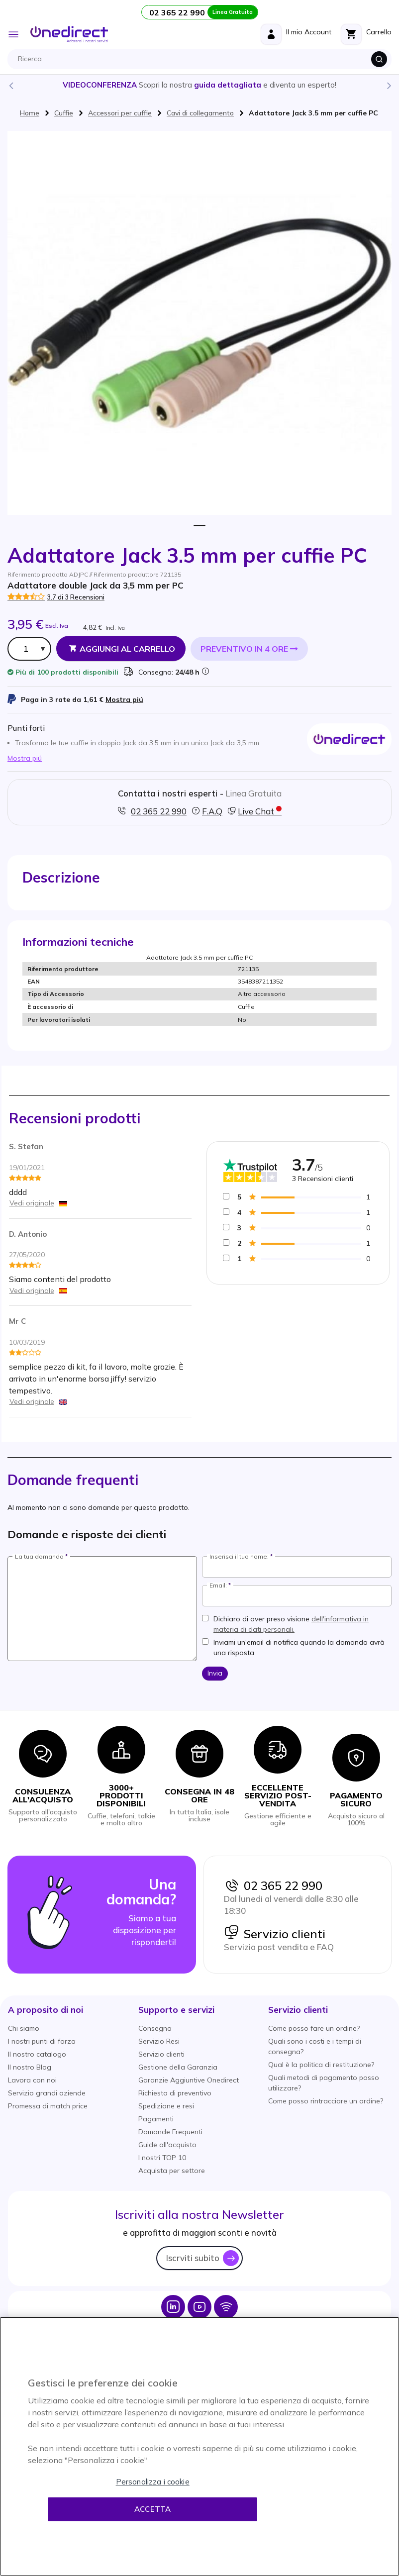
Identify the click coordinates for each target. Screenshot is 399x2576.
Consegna (155, 2028)
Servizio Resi (159, 2041)
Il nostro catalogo (37, 2054)
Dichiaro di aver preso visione (291, 1624)
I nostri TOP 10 (162, 2157)
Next (389, 85)
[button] (45, 2009)
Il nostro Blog (29, 2067)
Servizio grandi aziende (47, 2092)
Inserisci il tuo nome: (239, 1557)
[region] (199, 2446)
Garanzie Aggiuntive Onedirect (188, 2080)
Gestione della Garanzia (177, 2067)
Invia (214, 1673)
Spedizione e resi (166, 2105)
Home (29, 112)
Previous (10, 85)
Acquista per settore (171, 2170)
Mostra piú (124, 699)
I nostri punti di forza (42, 2041)
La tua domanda (39, 1557)
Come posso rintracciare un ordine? (325, 2100)
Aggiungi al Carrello (127, 649)
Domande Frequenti (170, 2131)
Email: (218, 1585)
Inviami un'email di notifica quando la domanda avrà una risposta (299, 1647)
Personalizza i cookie (153, 2481)
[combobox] (202, 59)
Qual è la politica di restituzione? (321, 2064)
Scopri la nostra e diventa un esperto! (199, 85)
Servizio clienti (274, 1933)
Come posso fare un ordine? (314, 2028)
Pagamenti (156, 2118)
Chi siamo (23, 2028)
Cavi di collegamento (200, 112)
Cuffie (63, 112)
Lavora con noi (32, 2080)
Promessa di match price (48, 2105)
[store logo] (69, 34)
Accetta (152, 2509)
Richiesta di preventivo (174, 2092)
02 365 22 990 (273, 1885)
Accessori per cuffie (120, 112)
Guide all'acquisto (167, 2144)
